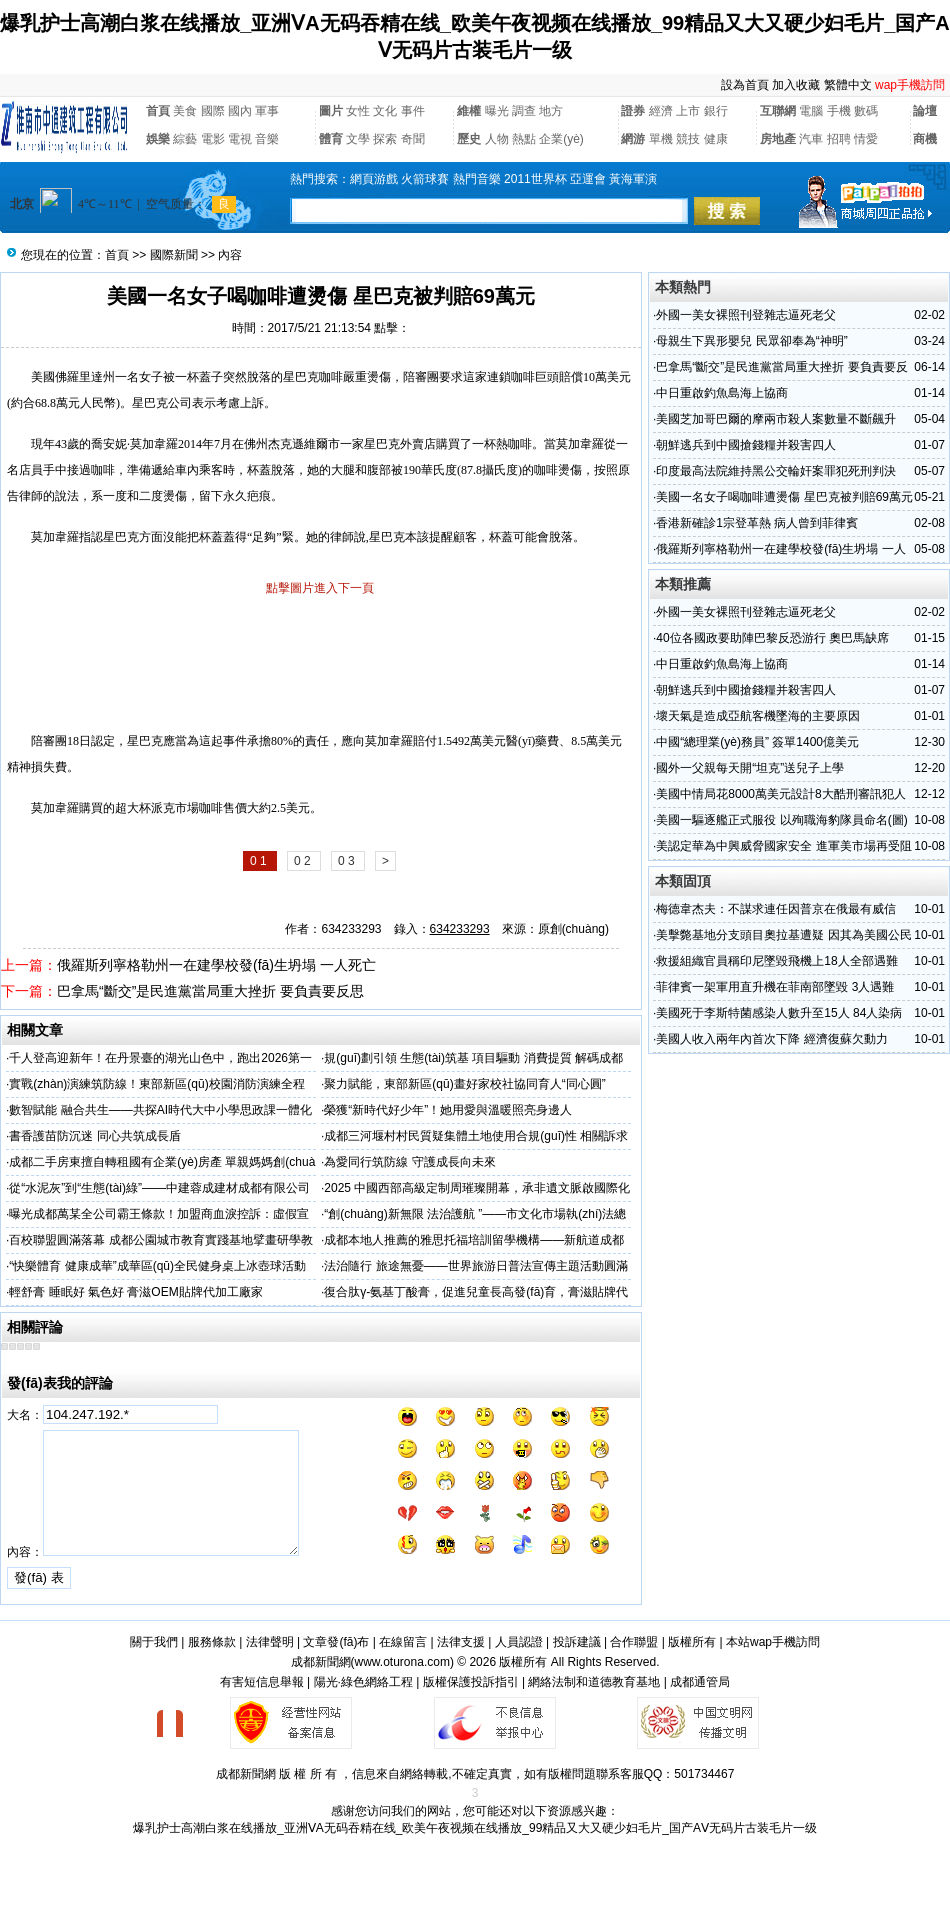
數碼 (866, 111)
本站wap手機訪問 (773, 1642)
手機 (839, 111)
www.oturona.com (402, 1662)
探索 (385, 139)
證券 (633, 111)
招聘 (839, 139)
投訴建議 (577, 1642)
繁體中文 (848, 85)
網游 (633, 139)
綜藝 (185, 139)
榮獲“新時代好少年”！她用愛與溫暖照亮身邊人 (448, 1110)
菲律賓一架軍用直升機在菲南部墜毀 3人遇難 (775, 987)
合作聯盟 (634, 1642)
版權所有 (692, 1642)
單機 (661, 139)
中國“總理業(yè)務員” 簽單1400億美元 (757, 742)
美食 (185, 111)
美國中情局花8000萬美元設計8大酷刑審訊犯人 (780, 794)
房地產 (778, 139)
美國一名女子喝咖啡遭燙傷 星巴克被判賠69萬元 (784, 497)
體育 (331, 139)
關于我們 (154, 1642)
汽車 (811, 139)
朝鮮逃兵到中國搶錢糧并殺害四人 (746, 445)
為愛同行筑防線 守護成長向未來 (409, 1162)
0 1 (260, 861)
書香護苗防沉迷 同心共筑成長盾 (94, 1136)
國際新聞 (174, 255)
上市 (688, 111)
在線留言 (403, 1642)
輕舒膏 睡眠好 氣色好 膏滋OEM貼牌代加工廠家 (135, 1292)
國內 (240, 111)
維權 (469, 111)
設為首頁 (745, 85)
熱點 (524, 139)
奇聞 (413, 139)
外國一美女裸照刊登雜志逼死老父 (746, 315)
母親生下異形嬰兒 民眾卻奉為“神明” (751, 341)
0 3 (348, 861)
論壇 (925, 111)
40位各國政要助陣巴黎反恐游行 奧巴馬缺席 (772, 638)
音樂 (267, 139)
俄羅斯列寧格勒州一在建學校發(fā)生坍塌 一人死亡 (216, 965)
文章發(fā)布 (336, 1642)
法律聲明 (270, 1642)
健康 (716, 139)
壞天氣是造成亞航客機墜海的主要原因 (758, 716)
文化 (385, 111)
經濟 (661, 111)
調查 (524, 111)
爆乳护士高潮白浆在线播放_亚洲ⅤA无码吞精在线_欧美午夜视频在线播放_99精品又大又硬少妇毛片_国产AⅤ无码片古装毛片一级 (475, 1828)
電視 (240, 139)
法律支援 (461, 1642)
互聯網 (778, 111)
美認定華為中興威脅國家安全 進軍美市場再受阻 (783, 846)
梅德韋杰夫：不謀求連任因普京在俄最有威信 (776, 909)
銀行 (716, 111)
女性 (358, 111)
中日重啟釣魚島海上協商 (722, 393)
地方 (551, 111)
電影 (213, 139)
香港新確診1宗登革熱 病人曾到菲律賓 (757, 523)
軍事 (267, 111)
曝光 (497, 111)
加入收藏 (796, 85)
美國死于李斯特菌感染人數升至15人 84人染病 (779, 1013)
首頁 (158, 111)
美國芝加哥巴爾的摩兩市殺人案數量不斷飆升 (776, 419)
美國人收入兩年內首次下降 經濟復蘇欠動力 (771, 1039)
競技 (688, 139)
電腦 (811, 111)
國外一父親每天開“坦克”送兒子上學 (750, 768)
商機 (925, 139)
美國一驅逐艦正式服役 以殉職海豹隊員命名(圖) (781, 820)
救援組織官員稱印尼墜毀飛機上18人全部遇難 (776, 961)
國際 (213, 111)
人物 (497, 139)
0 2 (304, 861)
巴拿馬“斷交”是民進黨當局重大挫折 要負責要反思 (210, 991)
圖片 (331, 111)
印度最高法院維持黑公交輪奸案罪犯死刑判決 (776, 471)
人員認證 (519, 1642)
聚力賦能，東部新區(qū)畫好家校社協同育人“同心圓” (464, 1084)
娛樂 (158, 139)
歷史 (469, 139)
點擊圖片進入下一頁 (320, 588)
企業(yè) (561, 139)
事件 (413, 111)
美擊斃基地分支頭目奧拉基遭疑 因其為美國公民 (783, 935)
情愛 (866, 139)
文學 (358, 139)
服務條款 (212, 1642)
